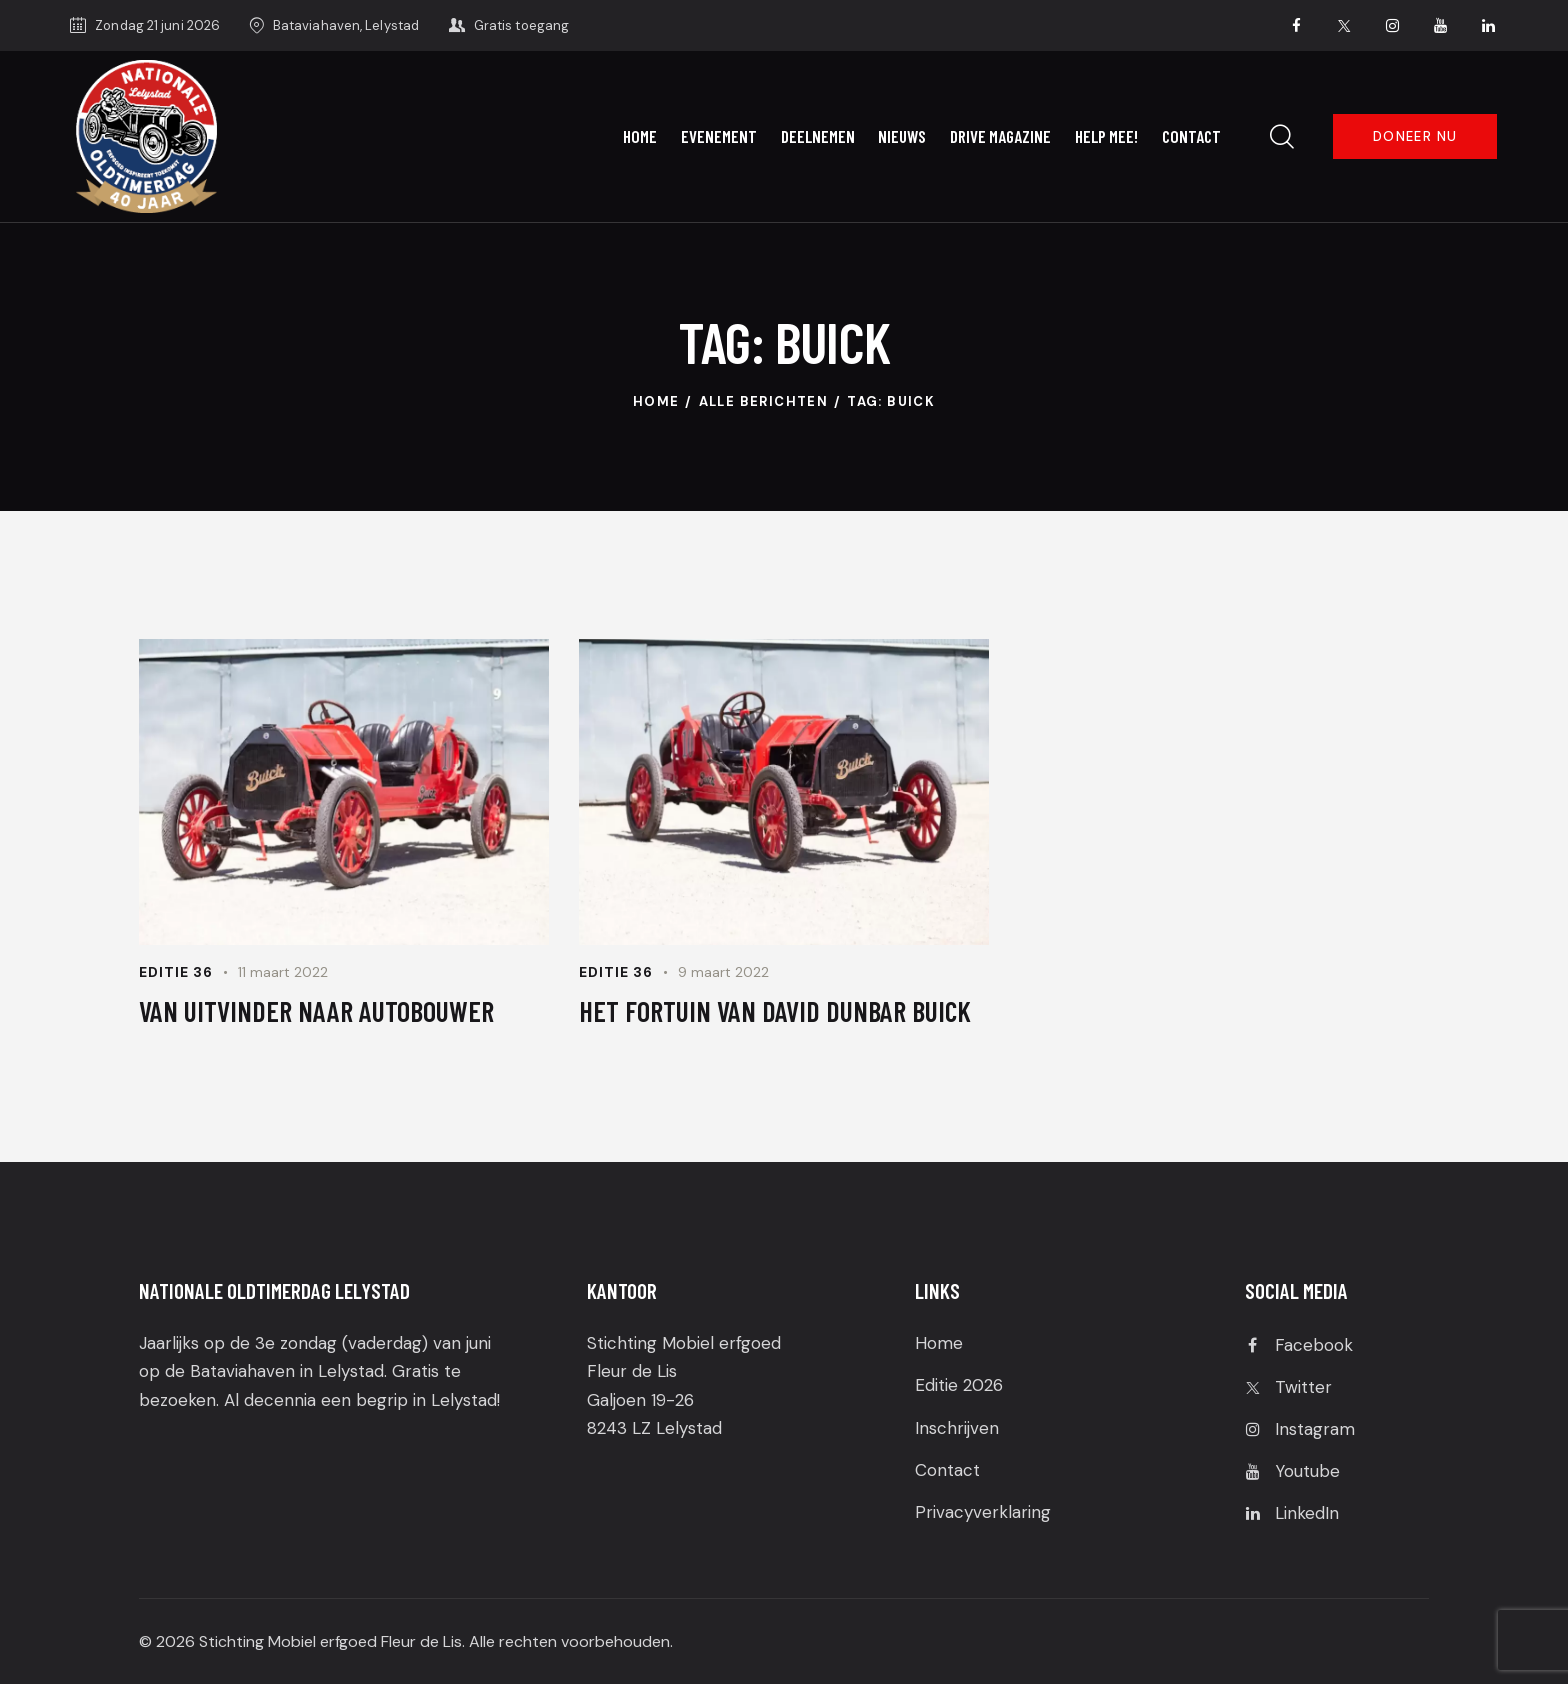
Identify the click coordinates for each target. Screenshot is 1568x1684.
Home (656, 401)
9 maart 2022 (723, 972)
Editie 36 (176, 972)
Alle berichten (764, 401)
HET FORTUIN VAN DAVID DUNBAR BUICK (775, 1011)
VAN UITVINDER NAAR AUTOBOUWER (316, 1011)
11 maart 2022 (283, 972)
